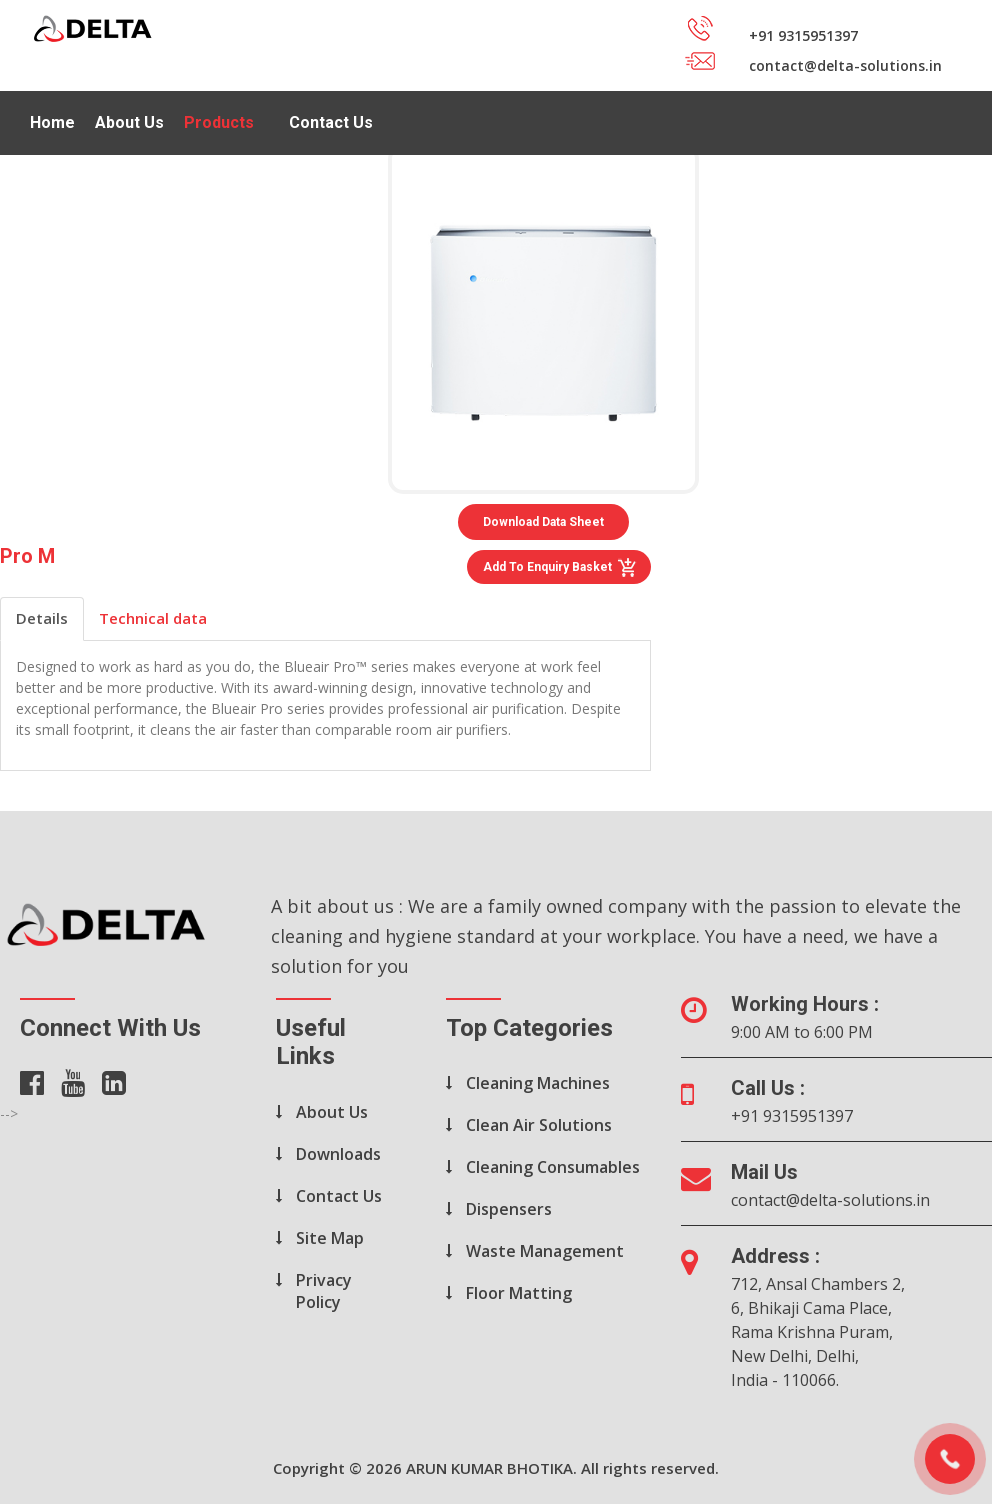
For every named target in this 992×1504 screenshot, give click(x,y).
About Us (129, 122)
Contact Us (331, 122)
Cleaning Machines (538, 1083)
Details (42, 618)
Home (52, 122)
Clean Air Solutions (539, 1125)
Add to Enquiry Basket (560, 568)
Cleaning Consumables (553, 1167)
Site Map (330, 1238)
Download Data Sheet (543, 522)
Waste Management (545, 1251)
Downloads (338, 1154)
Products (219, 122)
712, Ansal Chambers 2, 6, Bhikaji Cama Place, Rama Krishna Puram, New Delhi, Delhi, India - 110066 (818, 1332)
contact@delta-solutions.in (830, 1200)
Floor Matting (519, 1293)
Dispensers (509, 1209)
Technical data (153, 618)
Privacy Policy (324, 1291)
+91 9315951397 (792, 1116)
